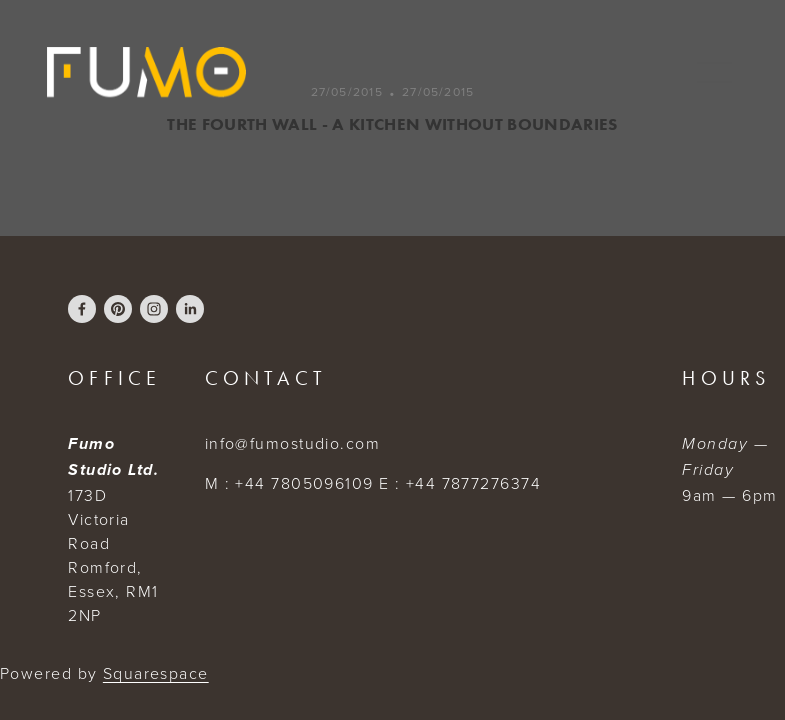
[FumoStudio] (154, 309)
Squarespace (156, 673)
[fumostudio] (118, 309)
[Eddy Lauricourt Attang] (82, 309)
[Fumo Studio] (190, 309)
